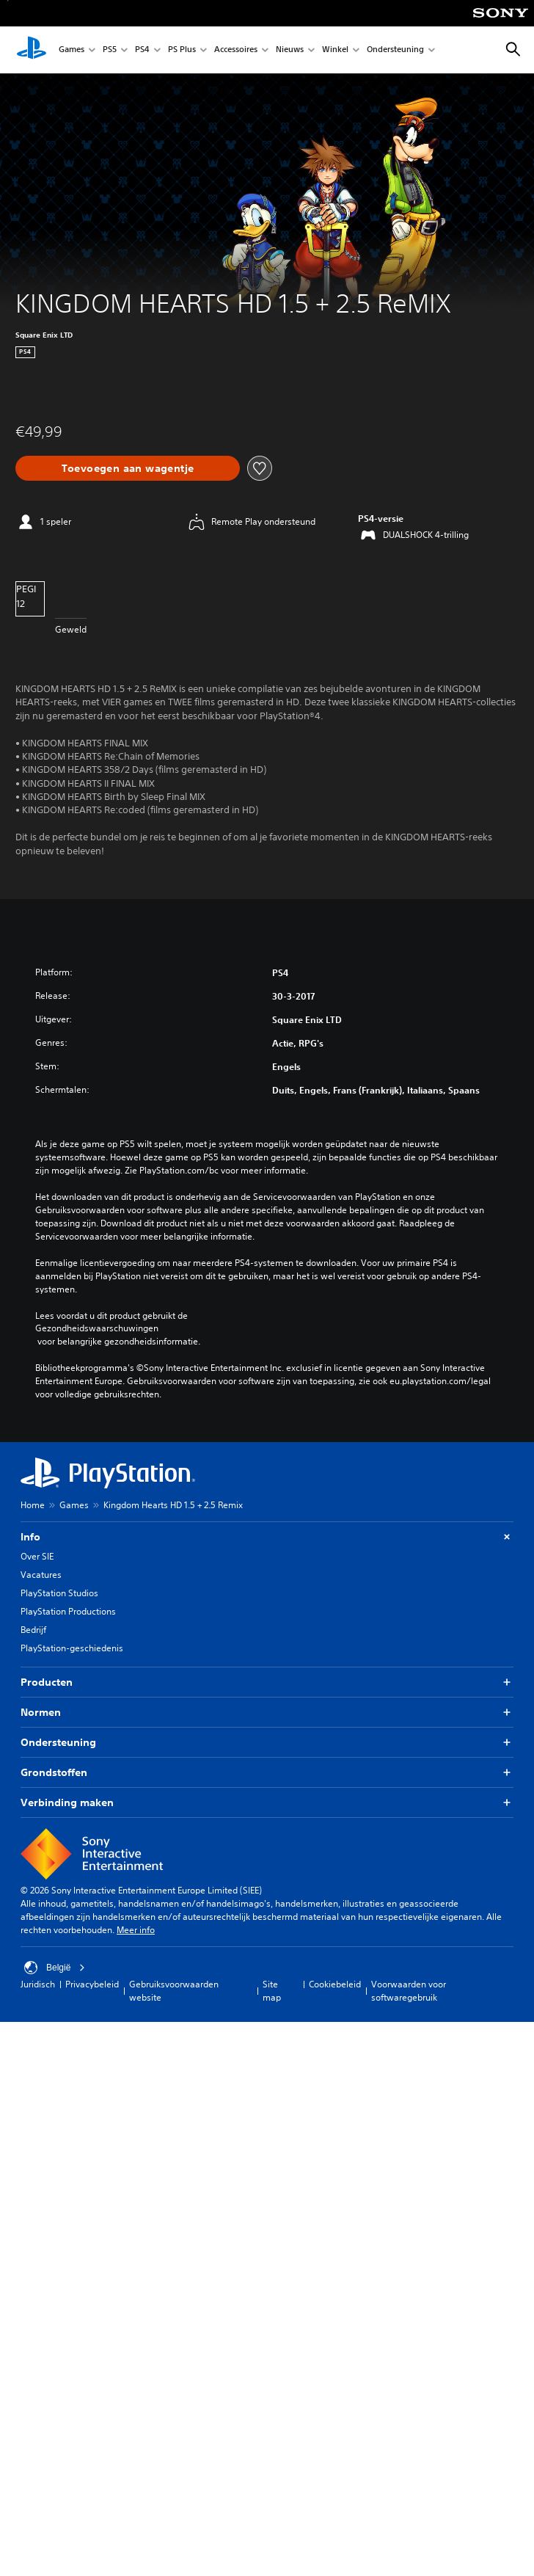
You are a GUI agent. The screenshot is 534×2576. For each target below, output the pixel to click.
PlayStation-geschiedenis (72, 1648)
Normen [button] (267, 1713)
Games (71, 50)
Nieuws (290, 50)
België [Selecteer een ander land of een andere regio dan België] (55, 1967)
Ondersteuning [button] (267, 1743)
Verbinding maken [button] (267, 1803)
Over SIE (37, 1556)
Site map (272, 1991)
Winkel (335, 50)
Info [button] (267, 1537)
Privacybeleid (92, 1984)
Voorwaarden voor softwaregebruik (408, 1991)
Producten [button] (267, 1682)
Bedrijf (33, 1629)
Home (33, 1505)
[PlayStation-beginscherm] (31, 50)
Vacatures (41, 1574)
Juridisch (38, 1984)
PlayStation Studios (59, 1593)
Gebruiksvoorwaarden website (174, 1991)
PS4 (142, 50)
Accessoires (235, 50)
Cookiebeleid (335, 1984)
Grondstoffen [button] (267, 1773)
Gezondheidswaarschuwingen (96, 1328)
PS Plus (182, 50)
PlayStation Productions (68, 1611)
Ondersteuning (395, 50)
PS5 (110, 50)
